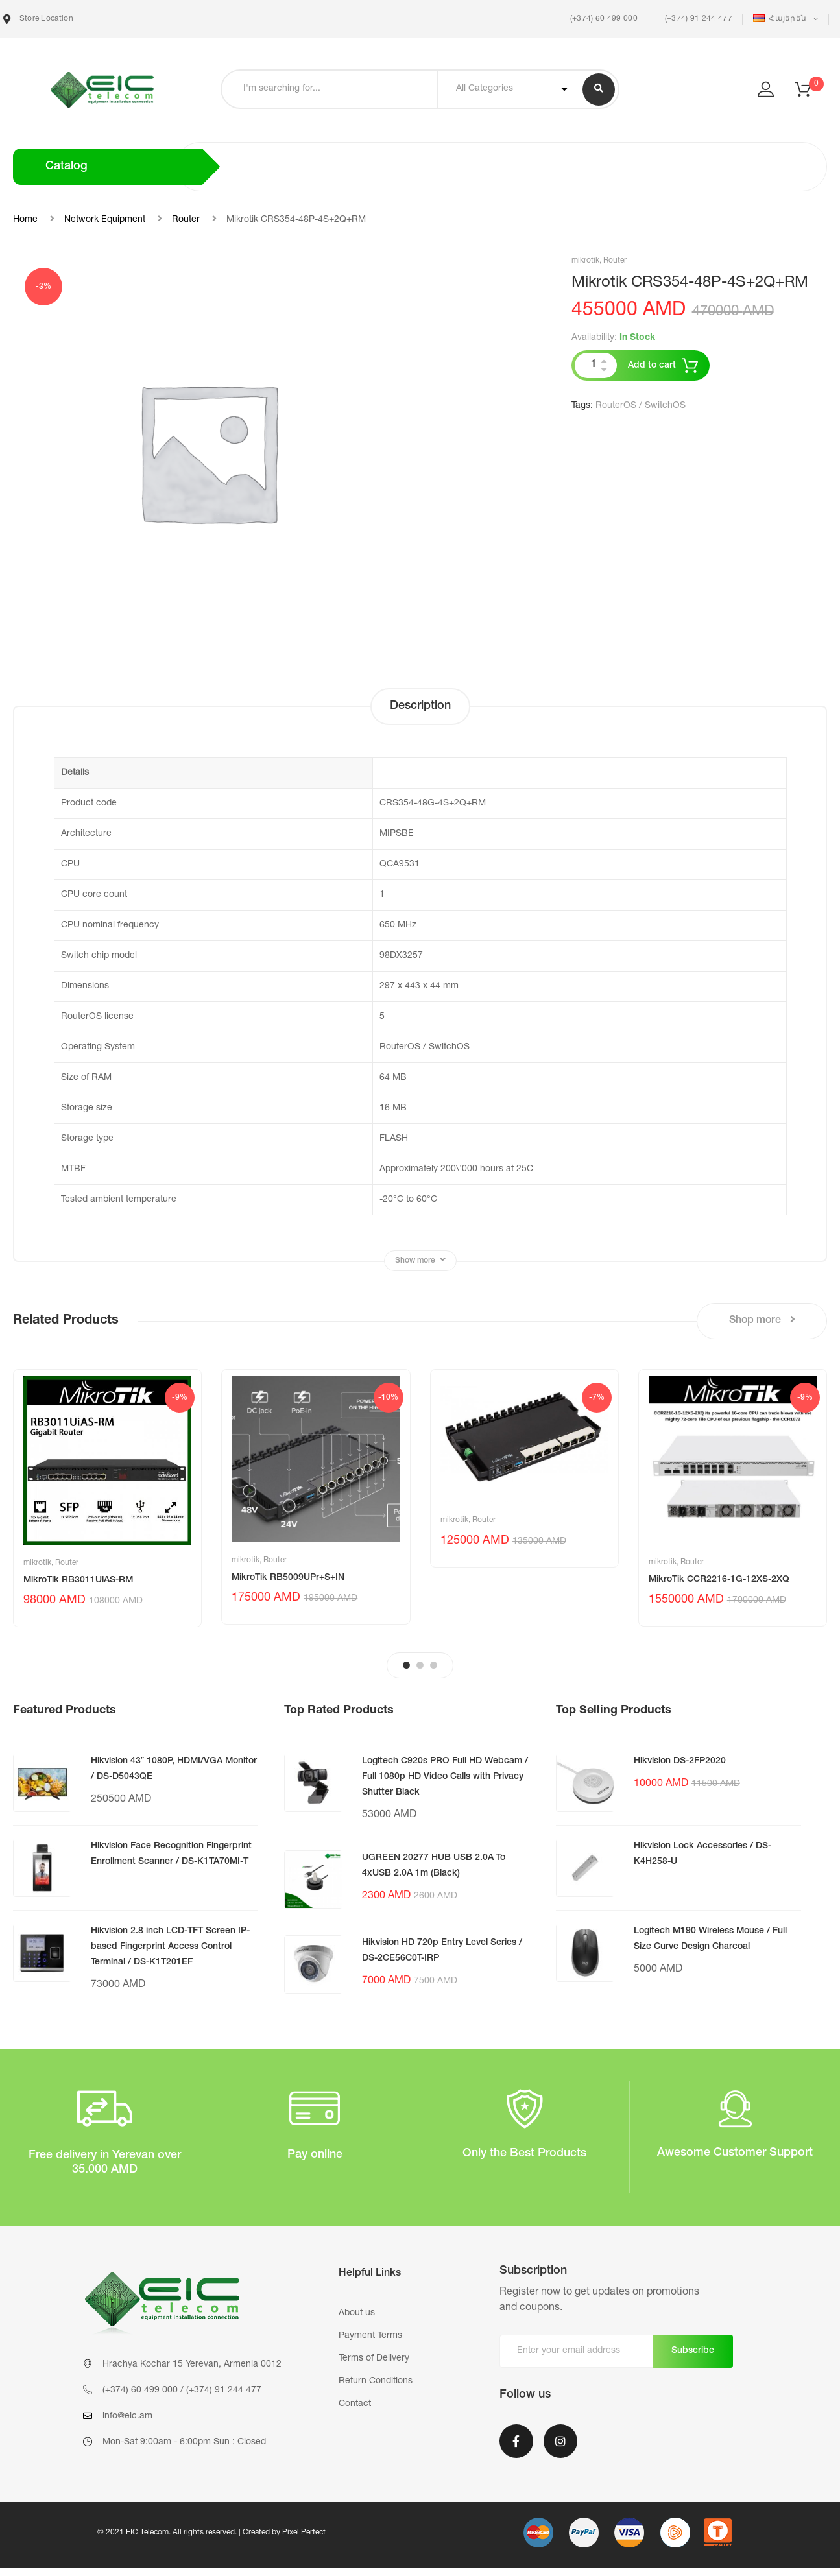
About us (357, 2313)
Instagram (560, 2441)
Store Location (38, 19)
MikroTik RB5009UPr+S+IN (288, 1577)
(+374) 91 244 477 (698, 19)
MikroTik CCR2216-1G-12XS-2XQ (719, 1579)
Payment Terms (370, 2336)
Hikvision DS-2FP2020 (680, 1761)
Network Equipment (104, 219)
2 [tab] (420, 1665)
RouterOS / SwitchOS (640, 406)
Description (420, 706)
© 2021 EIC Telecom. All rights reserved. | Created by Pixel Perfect (211, 2532)
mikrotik (585, 261)
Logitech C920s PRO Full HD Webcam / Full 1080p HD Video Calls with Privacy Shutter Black (445, 1777)
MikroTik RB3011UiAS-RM (78, 1580)
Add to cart (652, 365)
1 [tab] (406, 1665)
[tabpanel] (107, 1498)
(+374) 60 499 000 (602, 19)
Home (25, 219)
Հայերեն (781, 18)
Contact (355, 2404)
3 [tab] (433, 1665)
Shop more (762, 1320)
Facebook (516, 2441)
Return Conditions (376, 2381)
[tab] (420, 706)
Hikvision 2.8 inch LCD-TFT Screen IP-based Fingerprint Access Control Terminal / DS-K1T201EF (170, 1947)
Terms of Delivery (374, 2358)
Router (186, 219)
